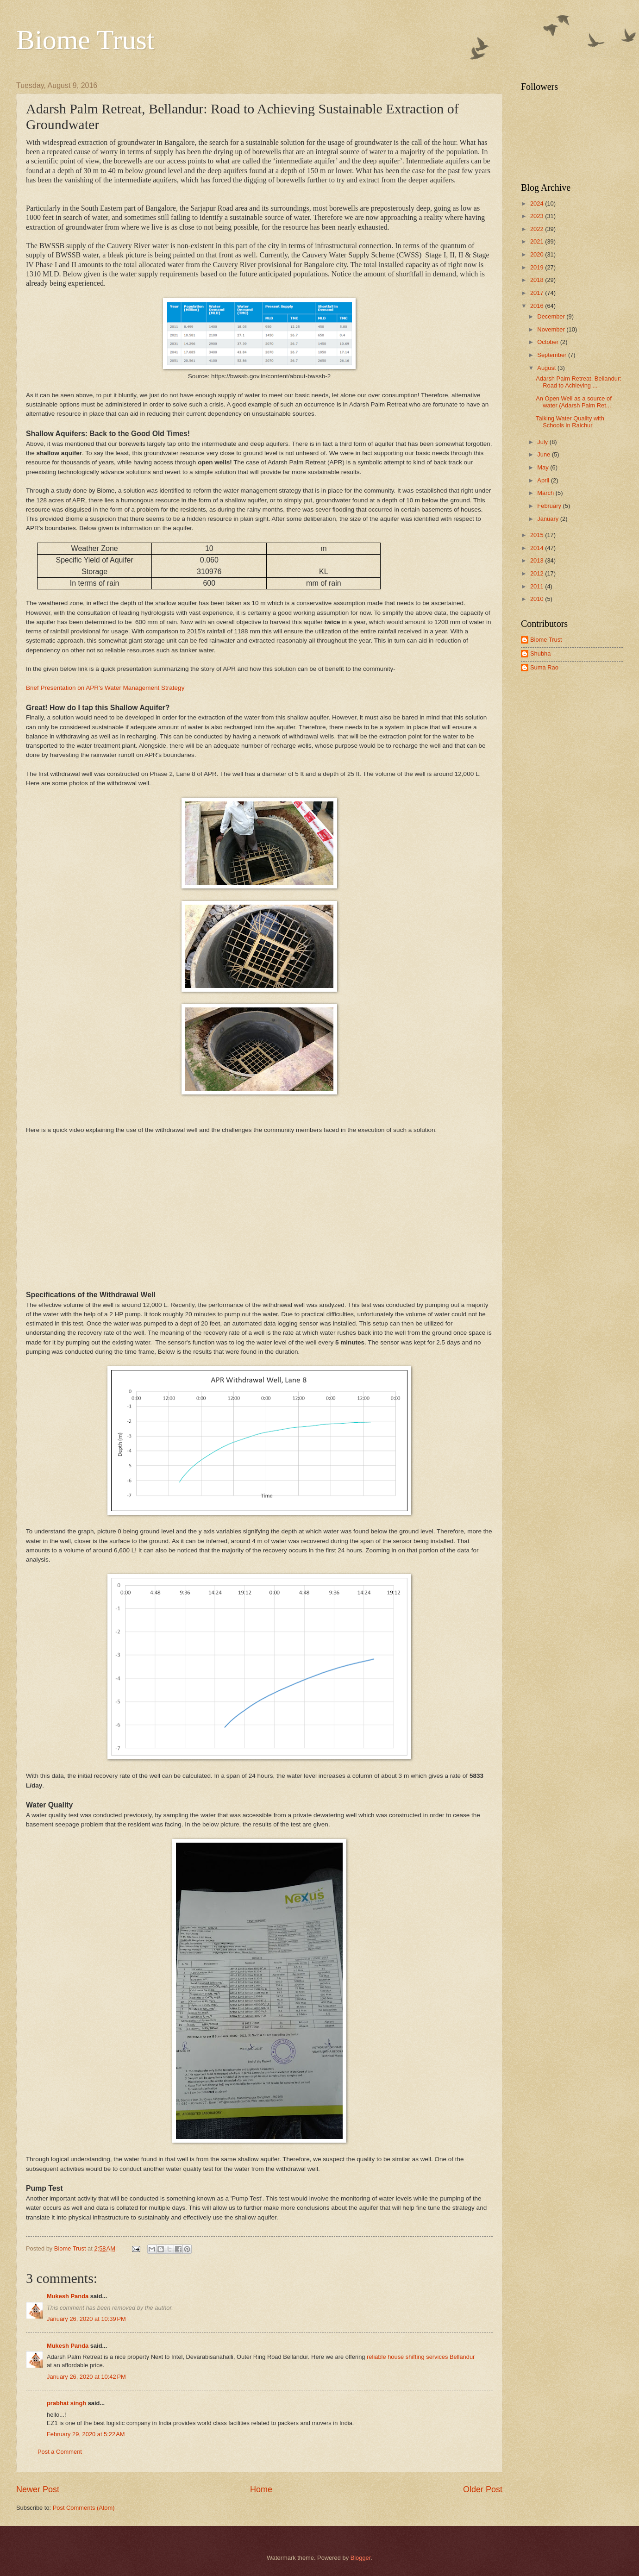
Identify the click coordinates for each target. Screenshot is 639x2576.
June (544, 454)
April (544, 480)
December (551, 316)
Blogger (361, 2557)
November (551, 329)
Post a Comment (60, 2451)
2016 (537, 305)
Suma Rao (544, 667)
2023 (537, 216)
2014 (537, 547)
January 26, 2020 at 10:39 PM (86, 2318)
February (550, 505)
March (546, 492)
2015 (537, 534)
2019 (537, 267)
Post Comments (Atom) (84, 2507)
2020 (537, 254)
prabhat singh (66, 2403)
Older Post (482, 2489)
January (548, 518)
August (547, 367)
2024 (537, 203)
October (548, 341)
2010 (537, 598)
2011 (537, 586)
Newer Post (37, 2489)
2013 (537, 560)
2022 (537, 228)
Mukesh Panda (67, 2296)
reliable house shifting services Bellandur (421, 2356)
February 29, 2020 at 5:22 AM (86, 2434)
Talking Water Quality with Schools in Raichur (570, 422)
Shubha (540, 653)
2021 (537, 241)
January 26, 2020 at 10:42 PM (86, 2376)
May (543, 467)
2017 (537, 292)
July (543, 441)
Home (261, 2489)
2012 (537, 573)
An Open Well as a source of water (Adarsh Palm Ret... (574, 402)
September (552, 354)
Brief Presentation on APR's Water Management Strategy (105, 687)
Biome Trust (85, 40)
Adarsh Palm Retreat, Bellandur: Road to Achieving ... (578, 382)
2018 (537, 279)
